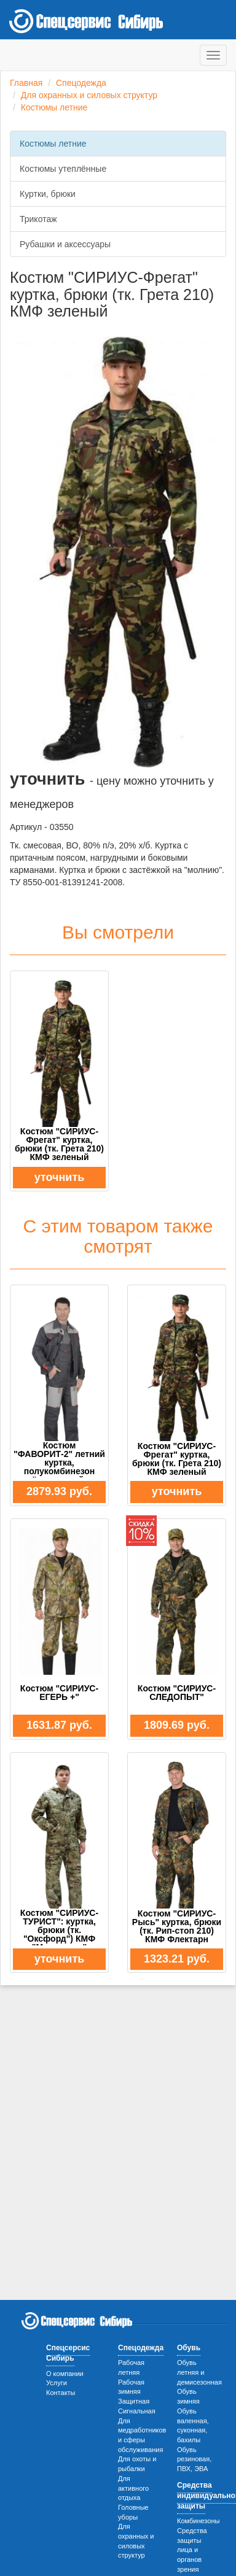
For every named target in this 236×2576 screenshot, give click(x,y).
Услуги (56, 2382)
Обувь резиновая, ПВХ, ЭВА (194, 2459)
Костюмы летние (54, 107)
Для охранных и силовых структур (89, 95)
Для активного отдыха (133, 2488)
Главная (26, 83)
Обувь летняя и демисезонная (199, 2372)
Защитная (133, 2401)
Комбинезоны (198, 2520)
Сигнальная (136, 2411)
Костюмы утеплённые (63, 169)
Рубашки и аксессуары (65, 244)
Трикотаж (38, 219)
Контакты (61, 2392)
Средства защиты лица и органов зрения (192, 2550)
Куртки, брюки (48, 194)
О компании (65, 2373)
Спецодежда (81, 83)
